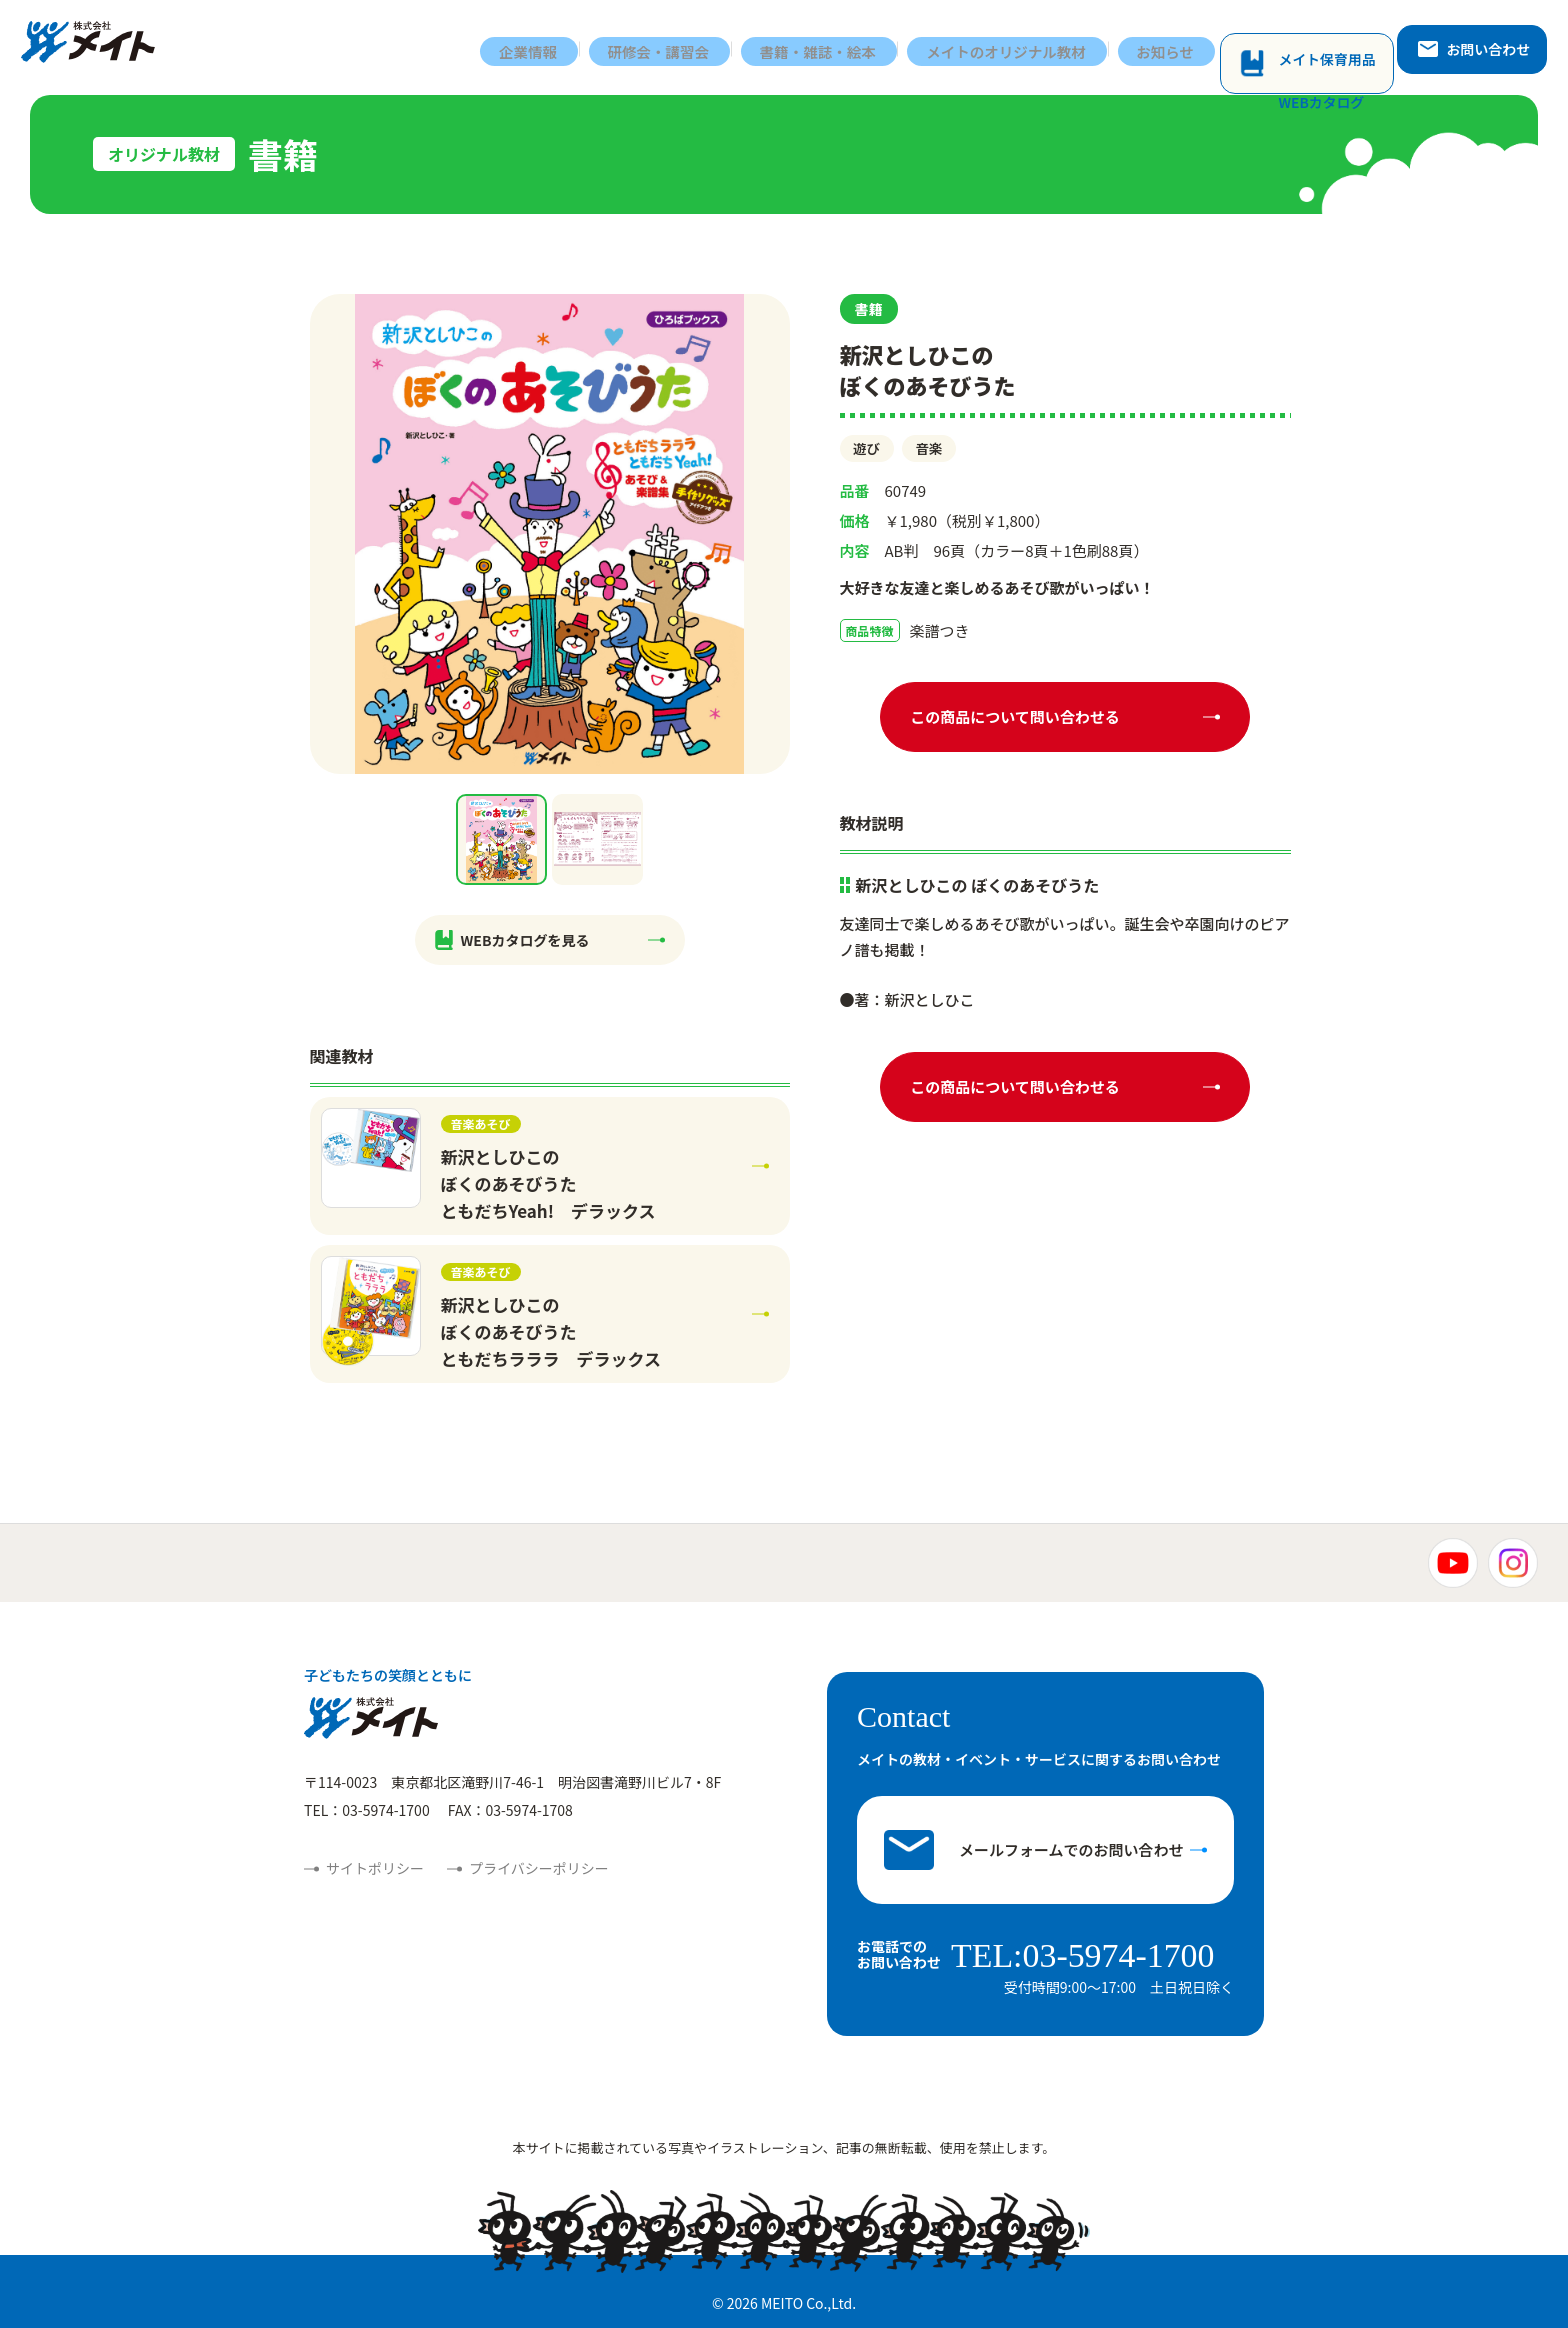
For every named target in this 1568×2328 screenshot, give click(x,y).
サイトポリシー (375, 1868)
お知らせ (1185, 47)
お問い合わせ (1479, 47)
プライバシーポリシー (539, 1868)
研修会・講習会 (667, 47)
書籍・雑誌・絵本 (830, 47)
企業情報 (535, 47)
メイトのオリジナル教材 (1022, 47)
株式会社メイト (97, 48)
